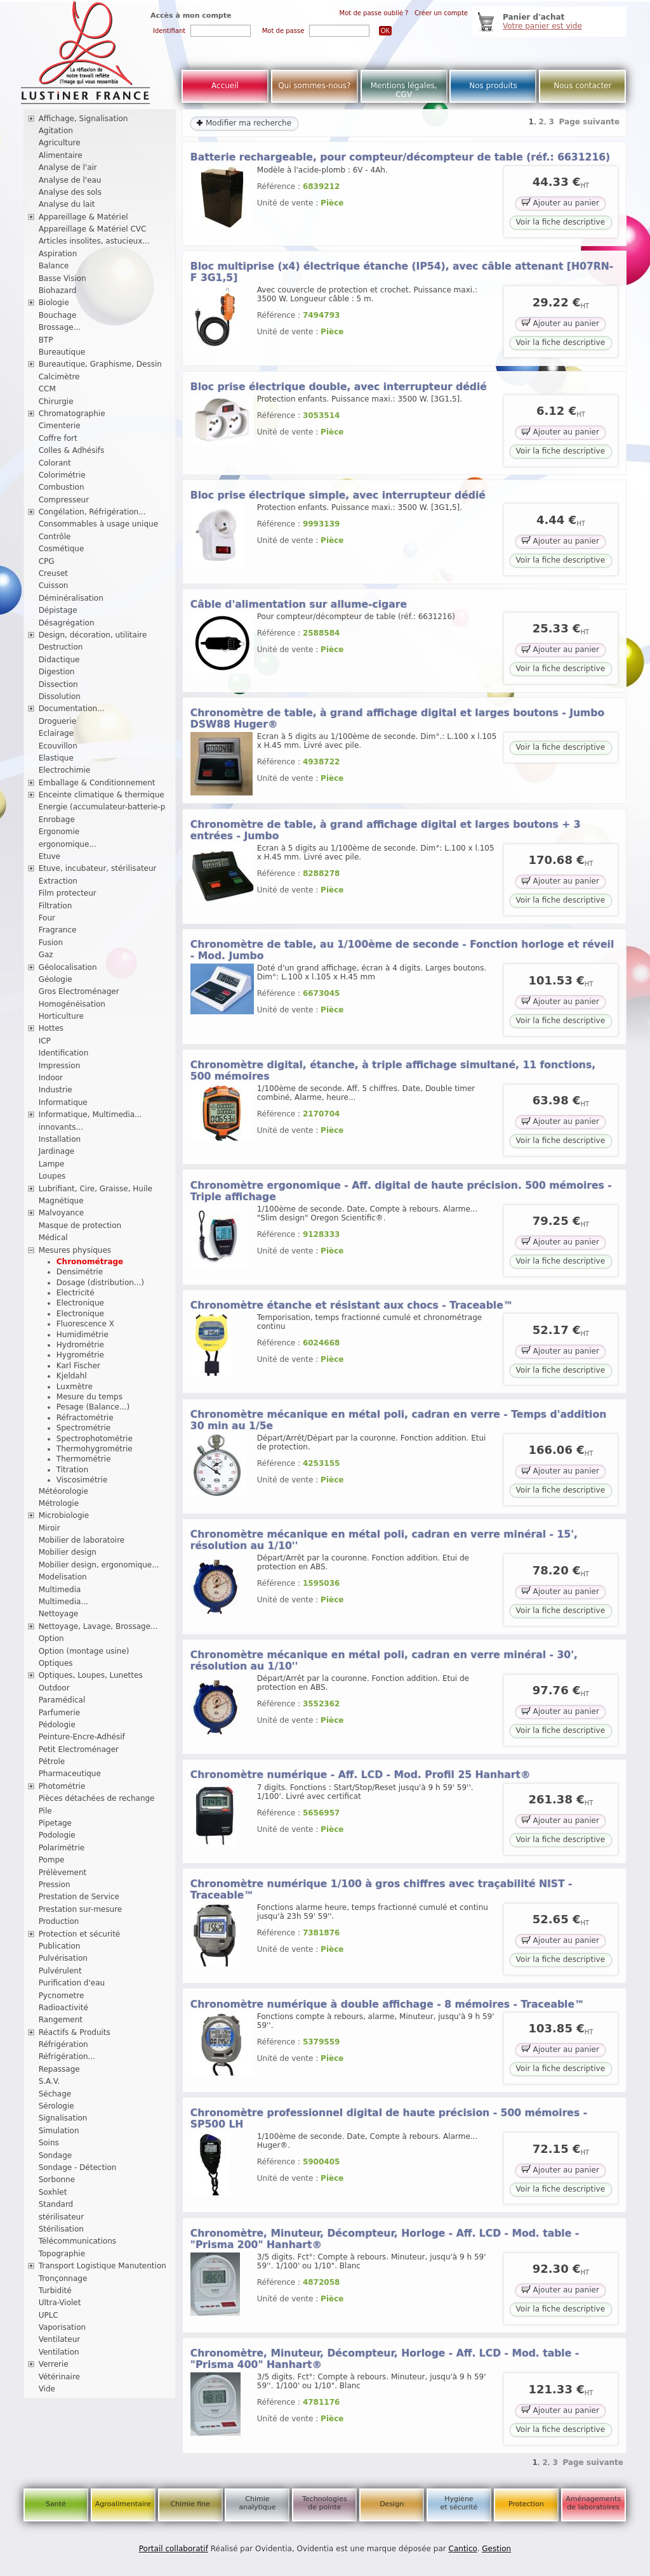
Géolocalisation (68, 967)
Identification (64, 1053)
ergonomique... (67, 844)
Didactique (59, 659)
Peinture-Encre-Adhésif (82, 1736)
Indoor (51, 1077)
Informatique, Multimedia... (90, 1114)
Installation (60, 1139)
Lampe (52, 1164)
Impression (60, 1065)
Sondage (55, 2155)
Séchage (55, 2093)
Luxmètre (74, 1386)
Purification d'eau (72, 1982)
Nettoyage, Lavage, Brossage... (98, 1626)
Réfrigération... (67, 2056)
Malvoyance (61, 1212)
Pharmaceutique (70, 1773)
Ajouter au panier (560, 202)
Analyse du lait (67, 204)
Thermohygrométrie (94, 1448)
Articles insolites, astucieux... (94, 241)
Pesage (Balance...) (92, 1406)
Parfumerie (60, 1712)
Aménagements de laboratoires (593, 2503)
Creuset (53, 573)
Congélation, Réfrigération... (92, 511)
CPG (47, 561)
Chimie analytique (257, 2503)
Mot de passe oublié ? (374, 13)
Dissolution (60, 696)
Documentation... (72, 708)
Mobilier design (67, 1552)
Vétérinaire (59, 2376)
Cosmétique (61, 548)
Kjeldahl (71, 1375)
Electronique (80, 1302)
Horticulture (61, 1016)
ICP (45, 1040)
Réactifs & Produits (74, 2032)
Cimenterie (60, 425)
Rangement (61, 2019)
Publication (60, 1946)
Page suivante (589, 121)
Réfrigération (63, 2044)
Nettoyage (59, 1613)
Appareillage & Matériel (83, 216)
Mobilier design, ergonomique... (99, 1564)
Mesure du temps (89, 1396)
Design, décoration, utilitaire (93, 635)
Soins (49, 2142)
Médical (53, 1237)
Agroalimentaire (123, 2504)
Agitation (56, 130)
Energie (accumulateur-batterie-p (102, 806)
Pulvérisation (63, 1958)
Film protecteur (67, 893)
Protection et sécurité (80, 1934)
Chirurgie (56, 401)
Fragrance (58, 929)
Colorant (55, 463)
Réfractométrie (85, 1417)
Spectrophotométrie (94, 1438)
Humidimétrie (82, 1334)
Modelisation (63, 1576)
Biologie (54, 302)
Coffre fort (58, 438)
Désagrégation (67, 622)
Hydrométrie (80, 1344)
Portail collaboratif (173, 2548)
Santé (56, 2504)
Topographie (62, 2253)
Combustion (61, 487)
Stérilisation (61, 2229)
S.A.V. (49, 2081)
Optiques (56, 1663)
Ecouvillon (58, 746)
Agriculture (60, 142)
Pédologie (57, 1724)
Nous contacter (582, 85)
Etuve (49, 856)
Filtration (55, 905)
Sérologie (56, 2106)
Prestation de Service (79, 1896)
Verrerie (54, 2364)
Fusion (51, 942)
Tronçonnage (63, 2278)
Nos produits (493, 85)
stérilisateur (61, 2217)
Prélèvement (63, 1872)
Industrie (55, 1089)
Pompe (52, 1859)
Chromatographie (72, 413)
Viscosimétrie (81, 1479)
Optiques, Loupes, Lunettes (91, 1675)
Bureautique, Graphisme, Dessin (100, 364)
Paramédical (62, 1700)
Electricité (75, 1292)
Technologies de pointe (324, 2503)
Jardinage (57, 1151)
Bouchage (58, 315)
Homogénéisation (72, 1004)
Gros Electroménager (79, 991)
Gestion (496, 2548)
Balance (54, 265)
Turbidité (55, 2290)
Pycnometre (61, 1995)
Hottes (51, 1028)
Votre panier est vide (542, 26)
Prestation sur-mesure (81, 1909)
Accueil (225, 85)
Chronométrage (89, 1261)
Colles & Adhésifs (72, 450)
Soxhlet (53, 2192)
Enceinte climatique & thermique (101, 794)
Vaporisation (62, 2327)
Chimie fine (189, 2504)
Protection (526, 2504)
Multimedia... (63, 1601)
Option (51, 1638)
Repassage (59, 2069)
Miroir (49, 1528)
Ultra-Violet (60, 2302)
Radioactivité (63, 2007)
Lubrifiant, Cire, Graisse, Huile (95, 1188)
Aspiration (58, 253)
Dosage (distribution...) (100, 1282)
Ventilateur (60, 2339)
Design (392, 2504)
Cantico (463, 2548)
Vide (47, 2388)
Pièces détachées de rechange (97, 1798)
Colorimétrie (62, 475)
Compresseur (64, 499)
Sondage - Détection (78, 2167)
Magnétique (61, 1200)
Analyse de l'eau (70, 180)
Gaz (46, 954)
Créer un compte (441, 13)
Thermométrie (83, 1459)
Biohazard (58, 290)
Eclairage (56, 733)
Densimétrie (79, 1271)
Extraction (58, 881)
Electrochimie (65, 770)
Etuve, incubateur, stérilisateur (98, 868)
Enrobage (57, 819)
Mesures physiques (75, 1250)
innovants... (61, 1127)
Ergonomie (59, 831)
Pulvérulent (60, 1970)
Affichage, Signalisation (83, 118)
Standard (56, 2204)
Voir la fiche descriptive (560, 222)
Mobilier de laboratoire (82, 1540)
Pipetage (55, 1823)
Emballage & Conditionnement (97, 782)
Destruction (61, 647)
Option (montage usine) (84, 1651)
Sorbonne (57, 2179)
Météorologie (63, 1491)
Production (59, 1921)
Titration (72, 1469)
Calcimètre (59, 376)
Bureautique (62, 352)
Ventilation (59, 2352)
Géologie (55, 979)
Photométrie (62, 1786)
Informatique (63, 1102)
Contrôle (55, 536)
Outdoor (54, 1688)
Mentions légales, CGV (404, 90)
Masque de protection (80, 1225)
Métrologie (59, 1503)
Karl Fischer (78, 1365)
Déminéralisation (71, 598)
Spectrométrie (83, 1427)
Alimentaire (61, 155)
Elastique (56, 758)
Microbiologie (64, 1515)
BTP (46, 340)
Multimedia (60, 1589)
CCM (47, 388)
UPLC (48, 2315)
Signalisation (63, 2118)
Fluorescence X (85, 1323)
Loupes (52, 1176)
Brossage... (60, 327)
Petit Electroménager (79, 1749)
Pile (45, 1811)
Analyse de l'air (68, 167)
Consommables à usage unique (98, 524)
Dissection (58, 684)
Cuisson (54, 585)
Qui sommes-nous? (314, 85)
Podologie (57, 1835)
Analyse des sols (70, 192)
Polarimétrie (62, 1847)
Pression (54, 1884)
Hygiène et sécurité (459, 2503)
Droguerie (58, 721)
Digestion (57, 671)
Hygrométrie (80, 1354)
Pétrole (52, 1761)
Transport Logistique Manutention (102, 2265)
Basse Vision (62, 278)
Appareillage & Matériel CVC (93, 229)
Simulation (59, 2130)
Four (47, 917)
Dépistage (58, 610)
